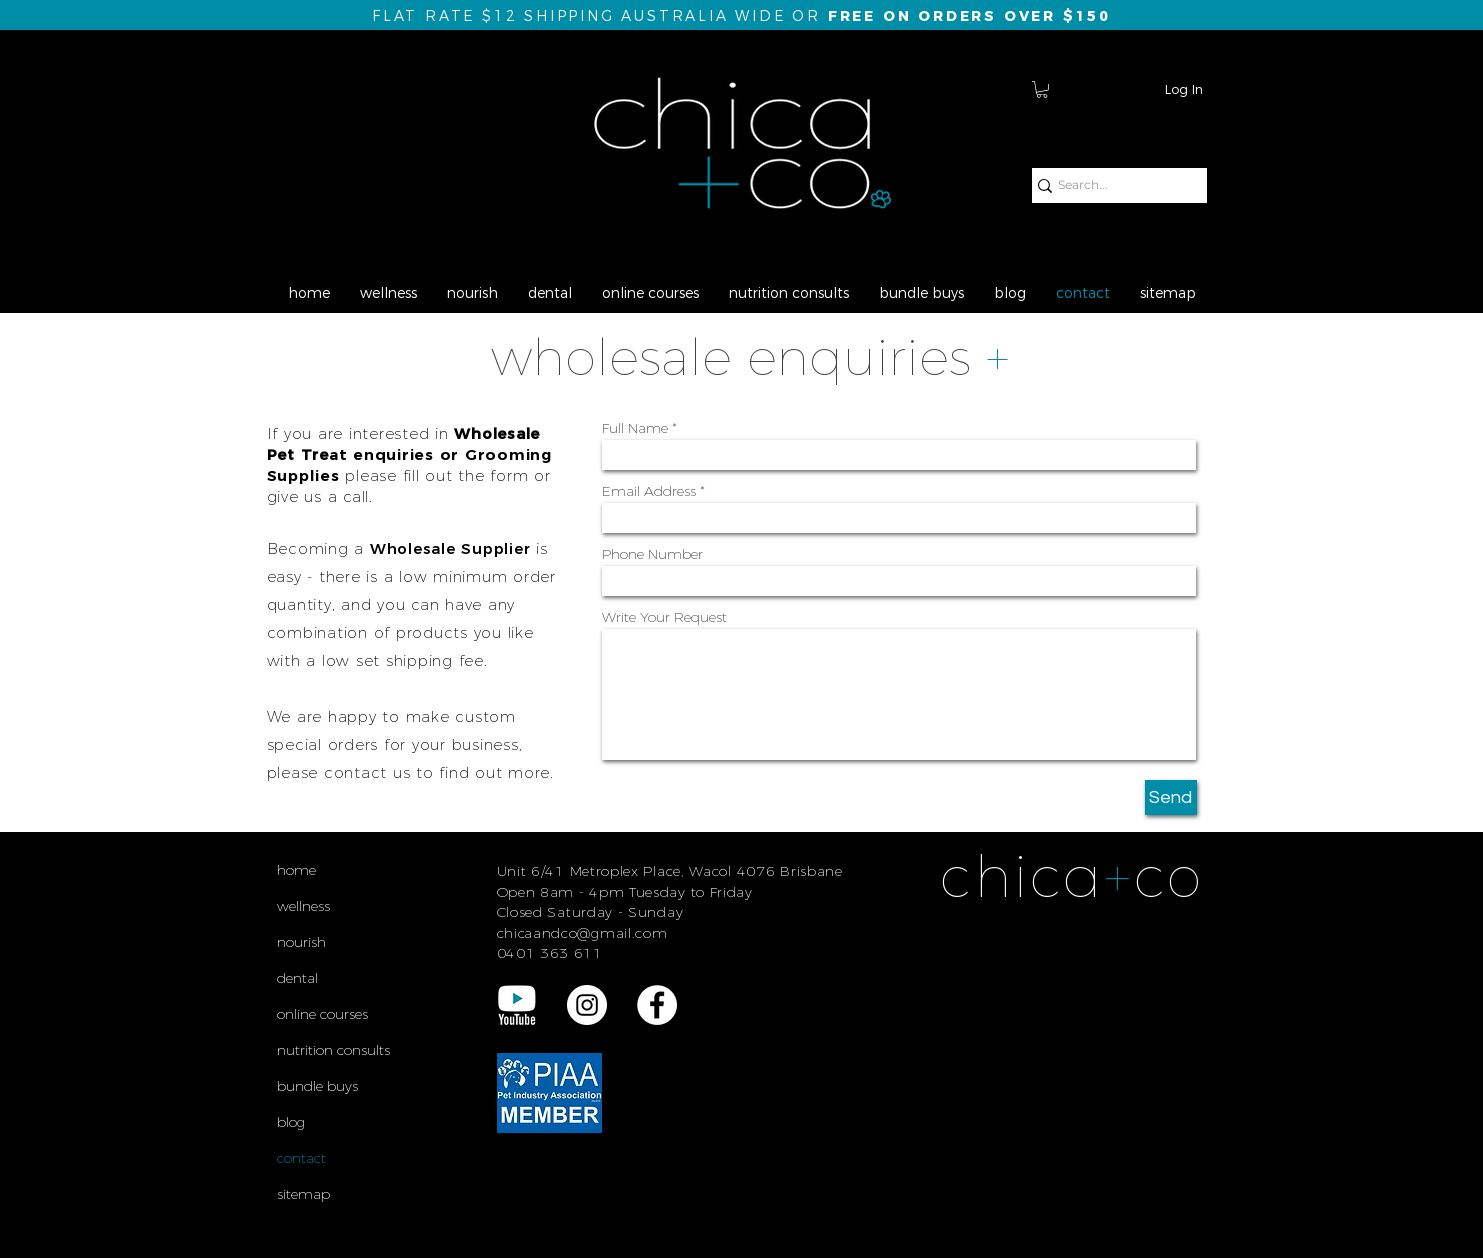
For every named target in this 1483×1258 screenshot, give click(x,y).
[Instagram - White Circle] (587, 1005)
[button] (1042, 89)
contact (301, 1158)
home (296, 870)
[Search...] (1111, 185)
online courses (322, 1014)
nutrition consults (333, 1050)
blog (291, 1122)
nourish (301, 942)
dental (297, 978)
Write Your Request (664, 617)
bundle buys (317, 1086)
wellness (303, 906)
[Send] (1171, 797)
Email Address (649, 491)
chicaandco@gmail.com (582, 933)
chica (1022, 876)
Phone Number (652, 554)
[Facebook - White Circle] (657, 1005)
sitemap (303, 1194)
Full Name (635, 428)
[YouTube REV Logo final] (517, 1005)
